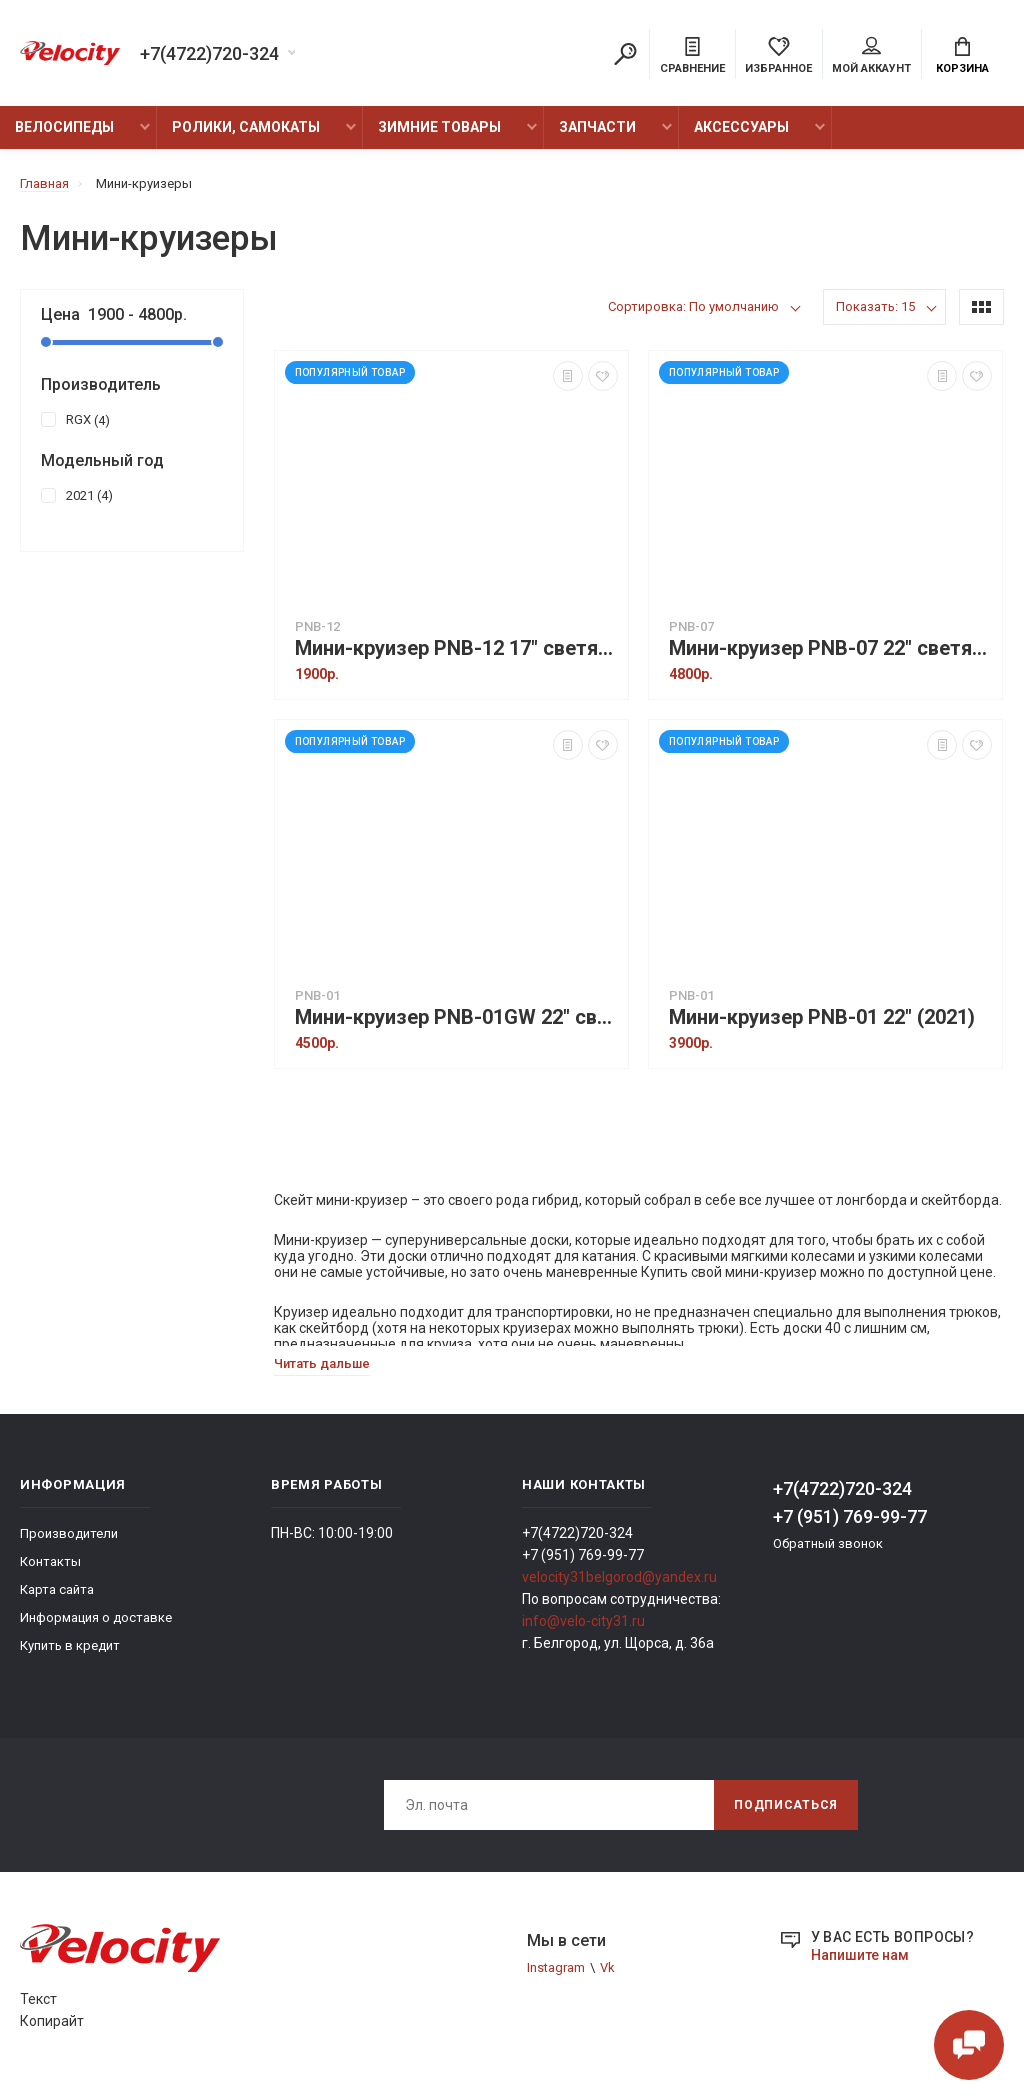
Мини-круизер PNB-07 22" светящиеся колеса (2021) (830, 648)
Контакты (50, 1561)
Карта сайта (57, 1589)
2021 (77, 495)
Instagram (556, 1967)
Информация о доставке (96, 1617)
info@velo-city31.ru (583, 1621)
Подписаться (786, 1805)
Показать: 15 (875, 306)
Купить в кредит (70, 1645)
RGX (75, 419)
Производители (69, 1533)
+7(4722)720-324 (209, 54)
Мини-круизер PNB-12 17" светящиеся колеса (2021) (456, 648)
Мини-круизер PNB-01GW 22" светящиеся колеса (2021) (456, 1017)
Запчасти (597, 127)
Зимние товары (439, 127)
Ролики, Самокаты (246, 127)
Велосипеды (64, 127)
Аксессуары (741, 127)
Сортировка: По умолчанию (693, 306)
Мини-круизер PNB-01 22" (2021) (822, 1017)
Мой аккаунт (871, 56)
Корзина (962, 56)
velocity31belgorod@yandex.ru (619, 1577)
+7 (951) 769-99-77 (850, 1516)
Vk (607, 1967)
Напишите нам (860, 1955)
